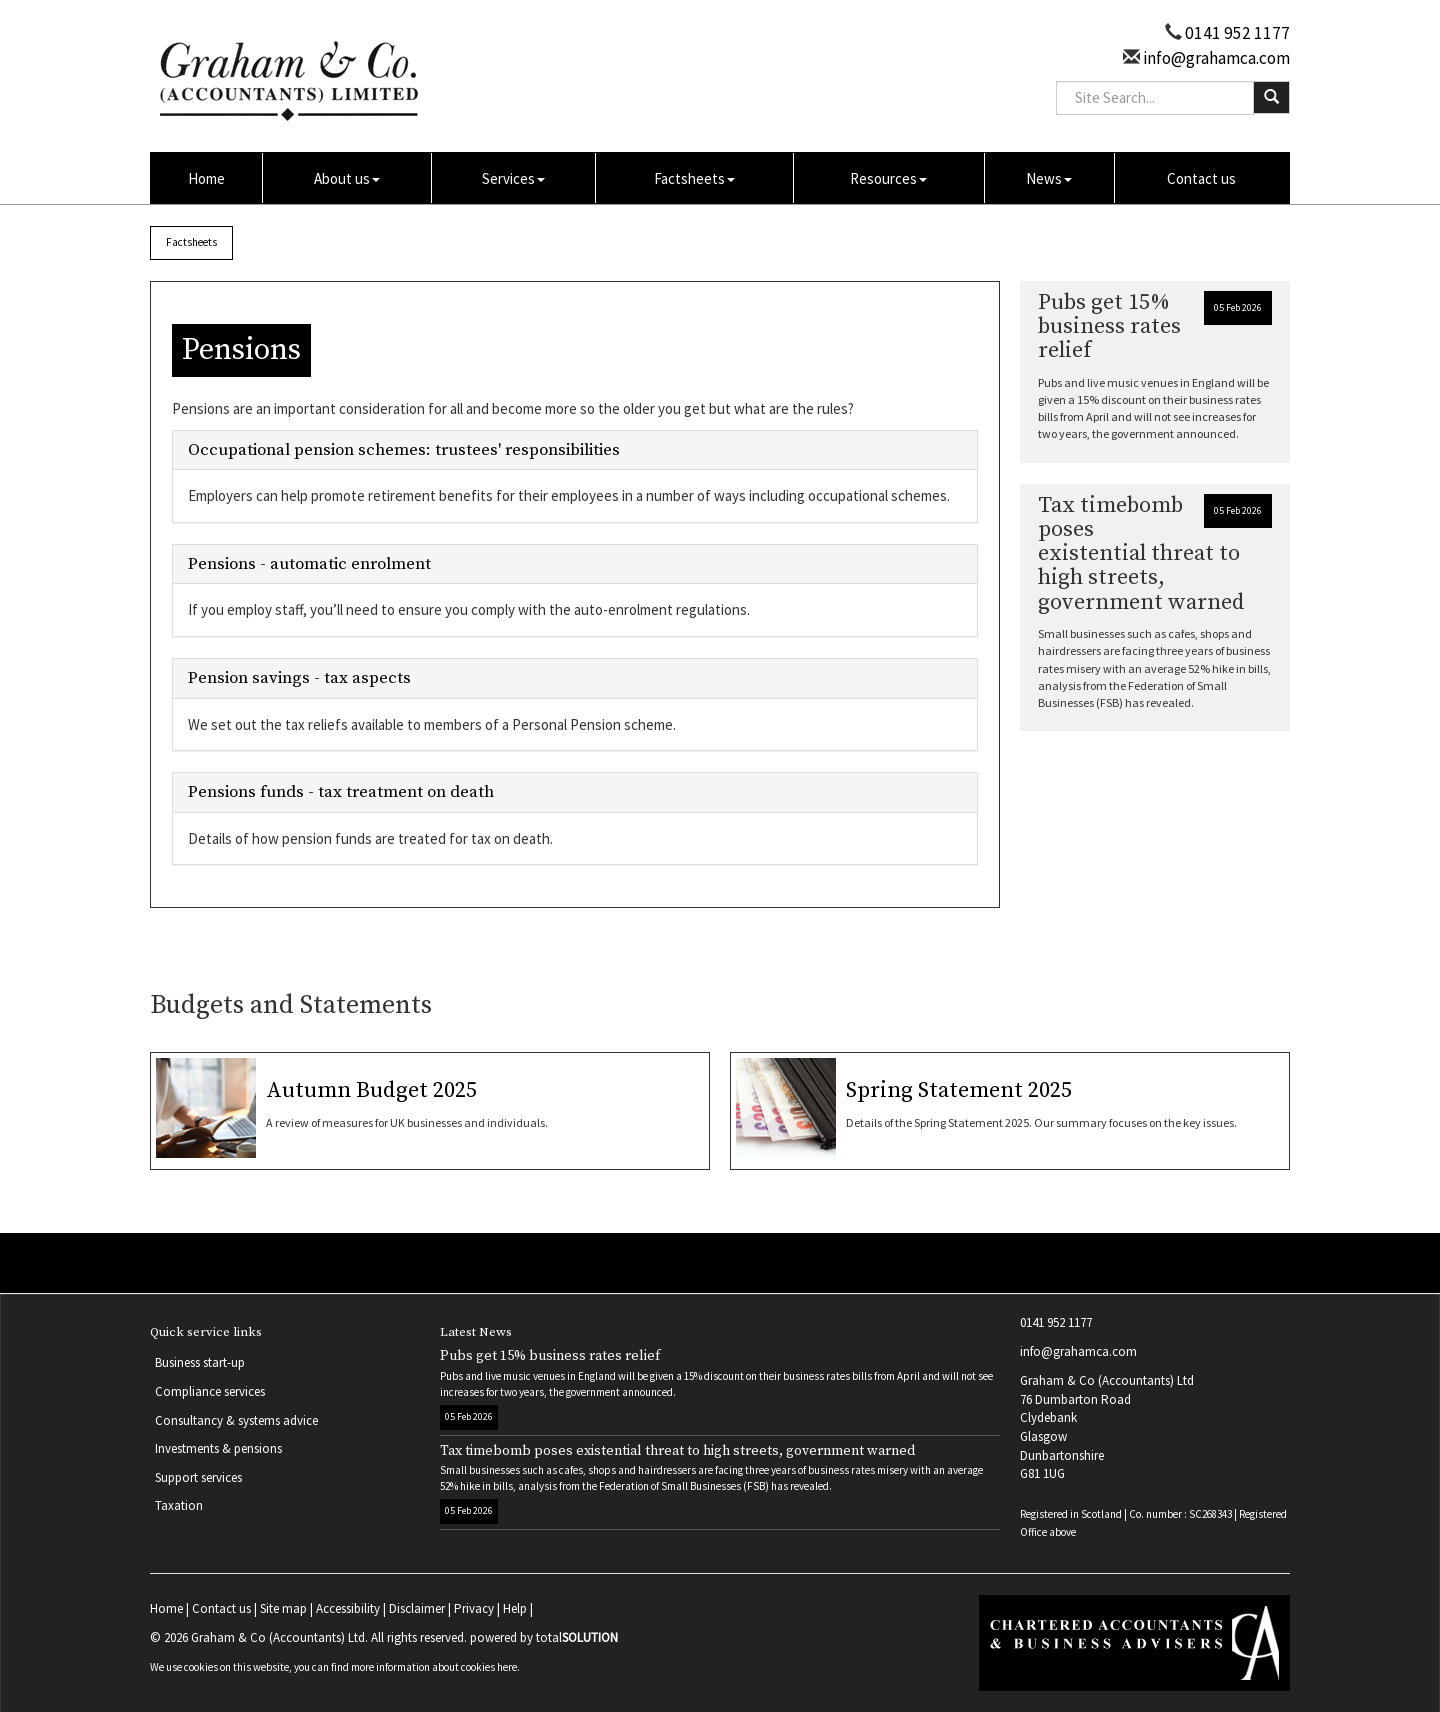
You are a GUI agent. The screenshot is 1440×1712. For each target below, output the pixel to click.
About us (347, 178)
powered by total (544, 1637)
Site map (283, 1608)
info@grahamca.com (1215, 58)
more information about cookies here (434, 1667)
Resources (888, 178)
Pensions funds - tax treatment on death (341, 792)
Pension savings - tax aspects (299, 678)
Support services (198, 1477)
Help (515, 1608)
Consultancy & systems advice (236, 1420)
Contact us (1201, 178)
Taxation (179, 1505)
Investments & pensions (218, 1448)
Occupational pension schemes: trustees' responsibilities (404, 450)
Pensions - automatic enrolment (309, 564)
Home (206, 178)
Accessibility (348, 1608)
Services (513, 178)
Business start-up (200, 1362)
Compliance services (210, 1391)
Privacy (474, 1608)
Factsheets (694, 178)
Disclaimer (417, 1608)
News (1049, 178)
